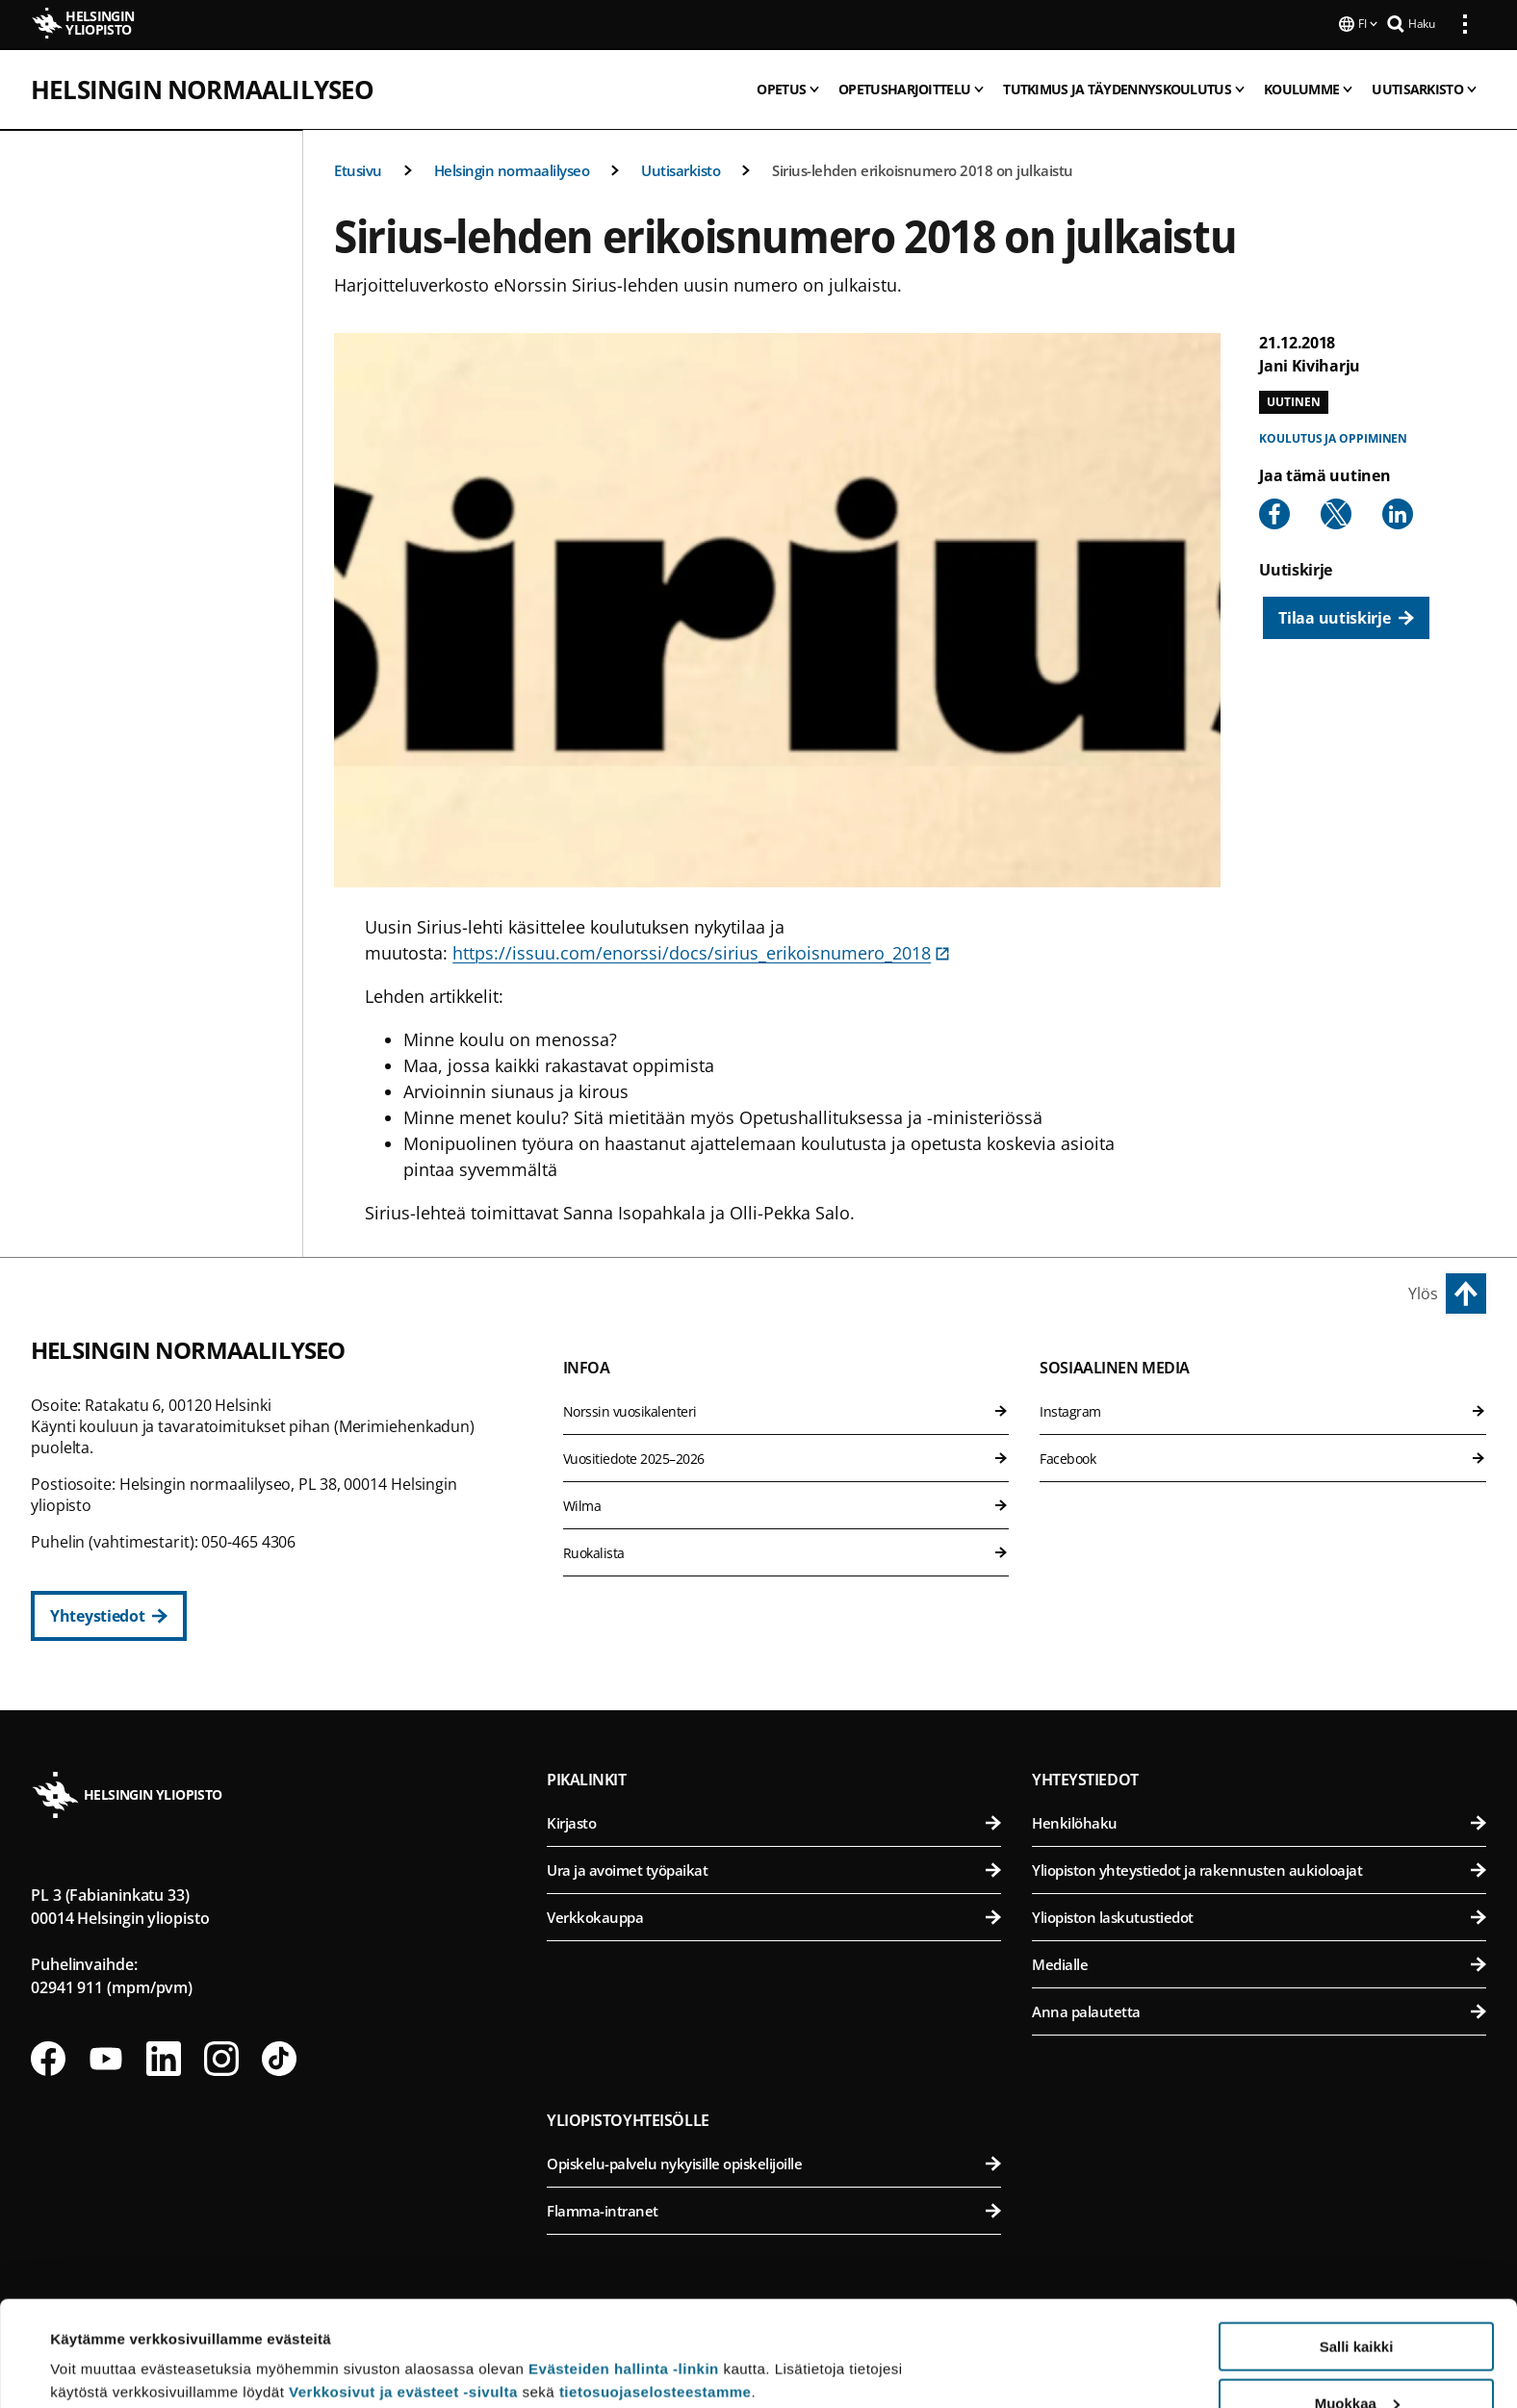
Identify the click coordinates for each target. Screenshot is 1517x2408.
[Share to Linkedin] (1397, 512)
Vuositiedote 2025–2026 (786, 1456)
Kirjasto (774, 1821)
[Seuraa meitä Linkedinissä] (163, 2056)
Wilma (786, 1504)
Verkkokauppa (774, 1915)
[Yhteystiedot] (109, 1614)
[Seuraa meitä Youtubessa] (106, 2056)
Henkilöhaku (1259, 1821)
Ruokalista (786, 1551)
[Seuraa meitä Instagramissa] (221, 2056)
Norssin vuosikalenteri (786, 1409)
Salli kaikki (1357, 2248)
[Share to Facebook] (1274, 512)
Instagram (1263, 1409)
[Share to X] (1336, 512)
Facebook (1263, 1456)
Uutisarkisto (680, 168)
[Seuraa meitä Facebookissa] (48, 2056)
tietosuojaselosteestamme (655, 2293)
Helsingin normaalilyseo (202, 87)
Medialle (1259, 1962)
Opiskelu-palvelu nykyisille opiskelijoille (774, 2161)
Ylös (1423, 1291)
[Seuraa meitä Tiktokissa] (279, 2056)
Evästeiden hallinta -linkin (623, 2270)
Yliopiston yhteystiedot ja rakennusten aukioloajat (1259, 1868)
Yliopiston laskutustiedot (1259, 1915)
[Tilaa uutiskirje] (1345, 616)
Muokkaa (1357, 2304)
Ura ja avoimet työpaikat (774, 1868)
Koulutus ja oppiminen (1333, 436)
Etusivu (358, 168)
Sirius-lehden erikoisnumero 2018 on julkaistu (922, 168)
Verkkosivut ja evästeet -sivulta (403, 2293)
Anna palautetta (1259, 2009)
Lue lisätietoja (99, 2346)
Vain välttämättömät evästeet (1356, 2360)
